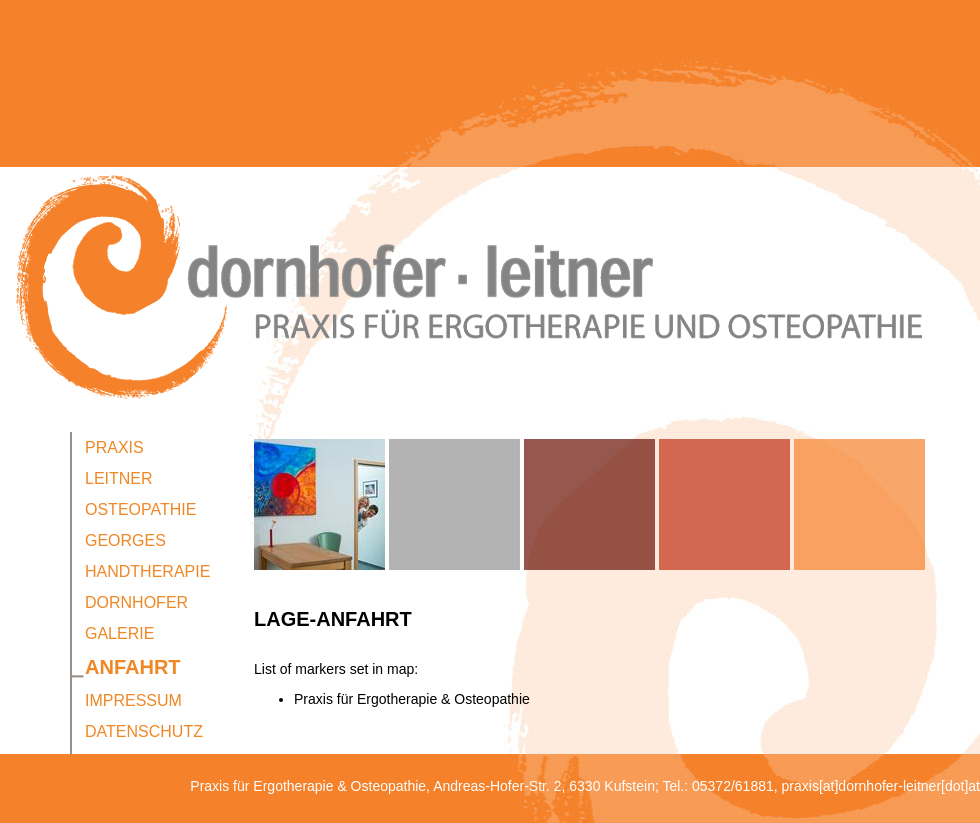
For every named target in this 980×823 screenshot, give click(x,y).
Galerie (119, 633)
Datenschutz (144, 731)
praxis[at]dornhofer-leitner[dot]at (881, 786)
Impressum (133, 700)
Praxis (114, 447)
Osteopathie (140, 509)
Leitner (119, 478)
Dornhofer (136, 602)
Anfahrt (133, 667)
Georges (125, 540)
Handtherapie (147, 571)
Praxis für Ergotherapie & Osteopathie (412, 699)
